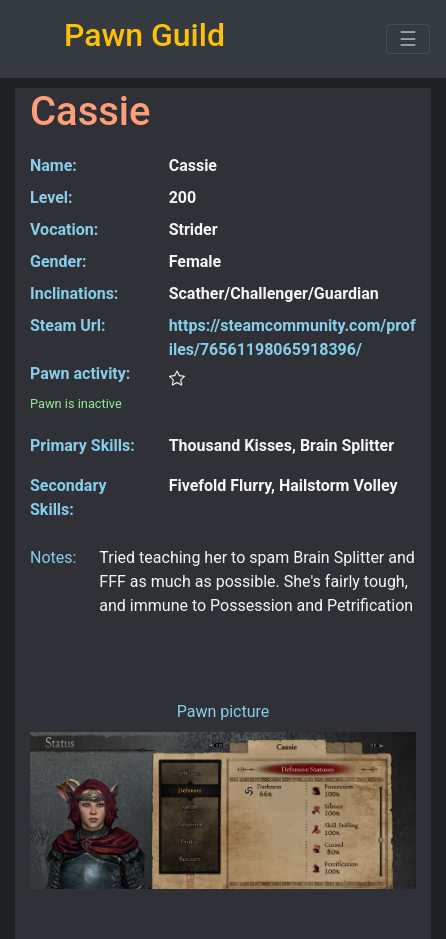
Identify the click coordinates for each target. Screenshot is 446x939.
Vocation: (64, 229)
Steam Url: (67, 325)
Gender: (58, 261)
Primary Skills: (82, 445)
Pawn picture (223, 711)
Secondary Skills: (68, 497)
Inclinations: (74, 293)
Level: (51, 197)
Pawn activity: (80, 373)
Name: (53, 165)
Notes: (53, 557)
